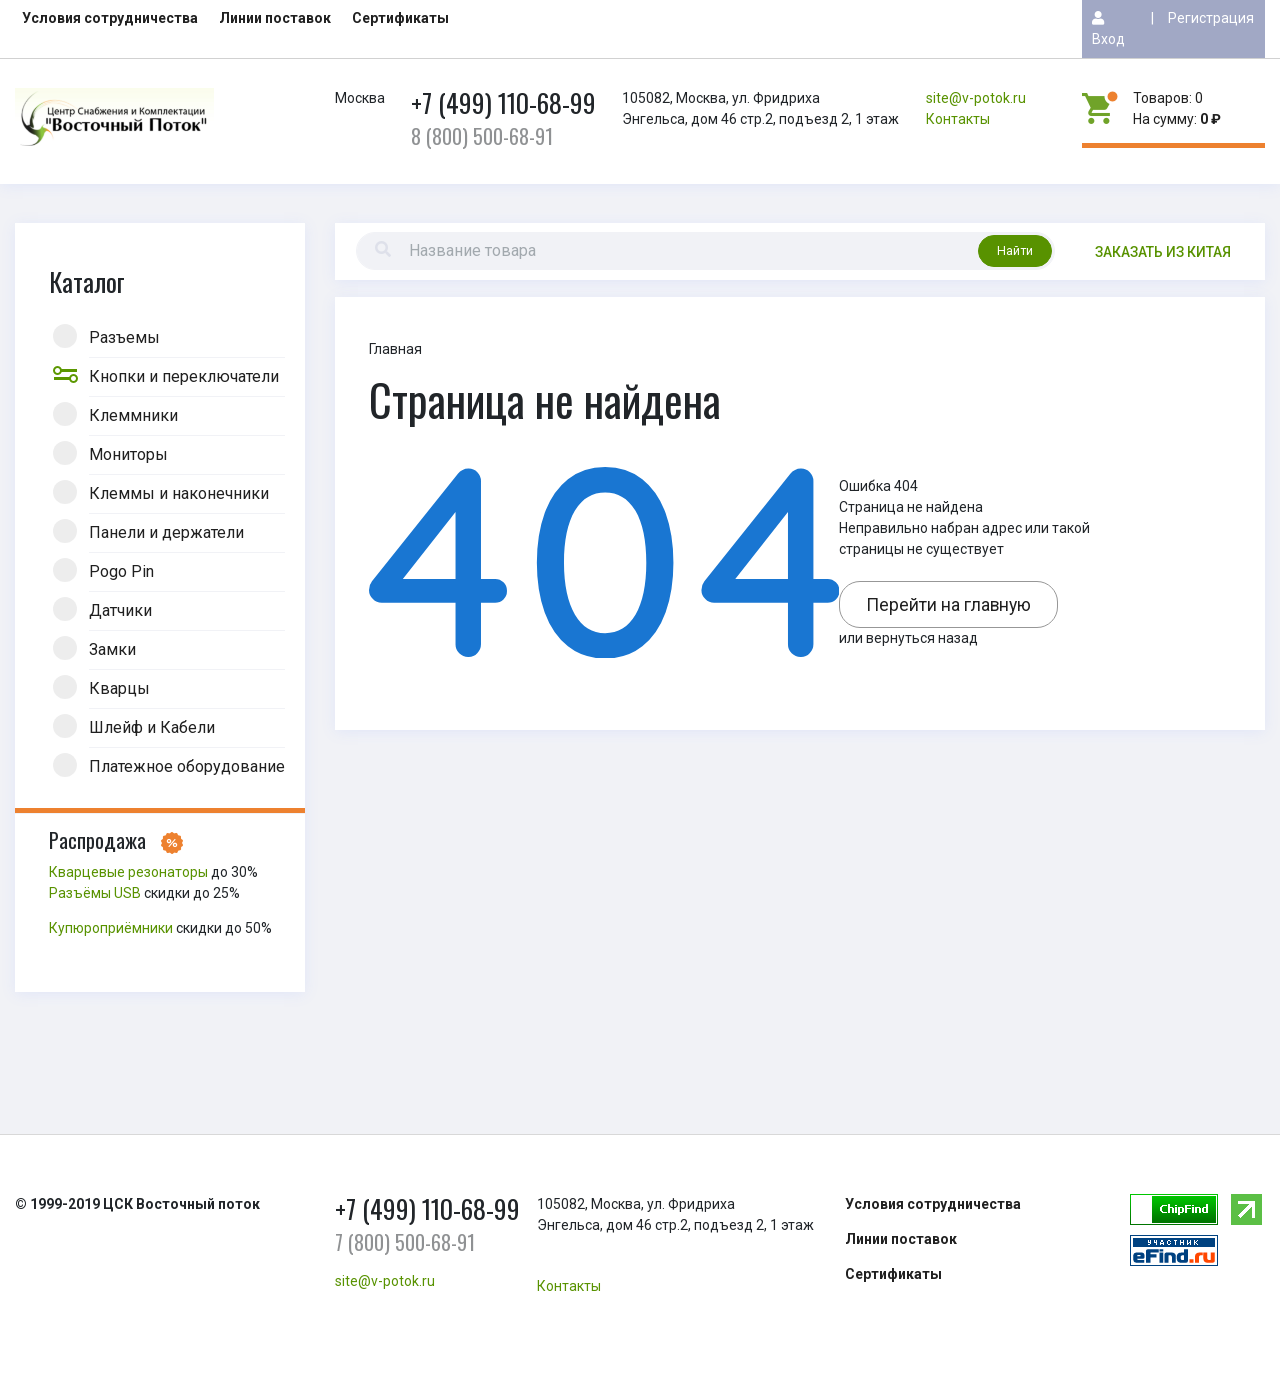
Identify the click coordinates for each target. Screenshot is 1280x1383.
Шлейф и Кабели (152, 726)
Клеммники (133, 414)
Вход (1108, 29)
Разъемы (124, 336)
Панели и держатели (166, 531)
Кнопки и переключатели (184, 375)
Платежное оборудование (187, 765)
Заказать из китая (1163, 252)
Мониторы (128, 453)
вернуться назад (922, 638)
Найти (1015, 251)
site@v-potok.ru (976, 98)
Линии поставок (275, 18)
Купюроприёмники (111, 928)
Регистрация (1211, 18)
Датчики (120, 609)
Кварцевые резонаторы (128, 872)
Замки (112, 648)
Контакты (958, 119)
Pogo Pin (121, 570)
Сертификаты (400, 18)
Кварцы (119, 687)
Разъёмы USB (95, 893)
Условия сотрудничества (110, 18)
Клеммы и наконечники (179, 492)
